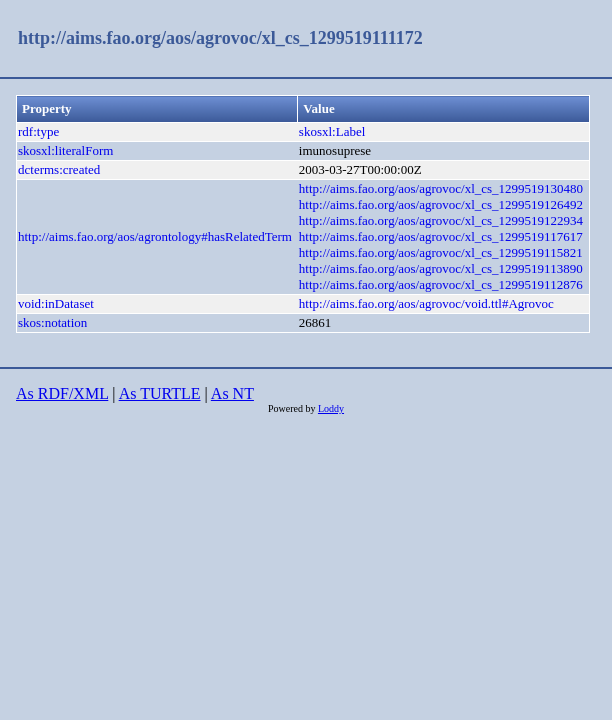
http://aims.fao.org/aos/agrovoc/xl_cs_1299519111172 (220, 38)
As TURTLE (160, 393)
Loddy (331, 408)
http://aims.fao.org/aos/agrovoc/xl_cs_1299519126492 (441, 204)
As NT (232, 393)
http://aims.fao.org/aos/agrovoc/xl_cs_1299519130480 (441, 188)
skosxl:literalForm (65, 150)
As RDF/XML (62, 393)
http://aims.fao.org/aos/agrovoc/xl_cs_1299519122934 (441, 220)
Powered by (293, 408)
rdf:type (38, 131)
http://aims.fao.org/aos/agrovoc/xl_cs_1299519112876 (441, 284)
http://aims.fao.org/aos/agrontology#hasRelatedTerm (155, 236)
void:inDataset (56, 303)
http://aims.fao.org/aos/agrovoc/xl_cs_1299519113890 (441, 268)
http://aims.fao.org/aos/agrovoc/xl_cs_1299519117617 (441, 236)
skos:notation (52, 322)
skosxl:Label (332, 131)
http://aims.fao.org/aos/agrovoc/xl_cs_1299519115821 (441, 252)
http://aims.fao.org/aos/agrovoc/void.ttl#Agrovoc (426, 303)
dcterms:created (59, 169)
